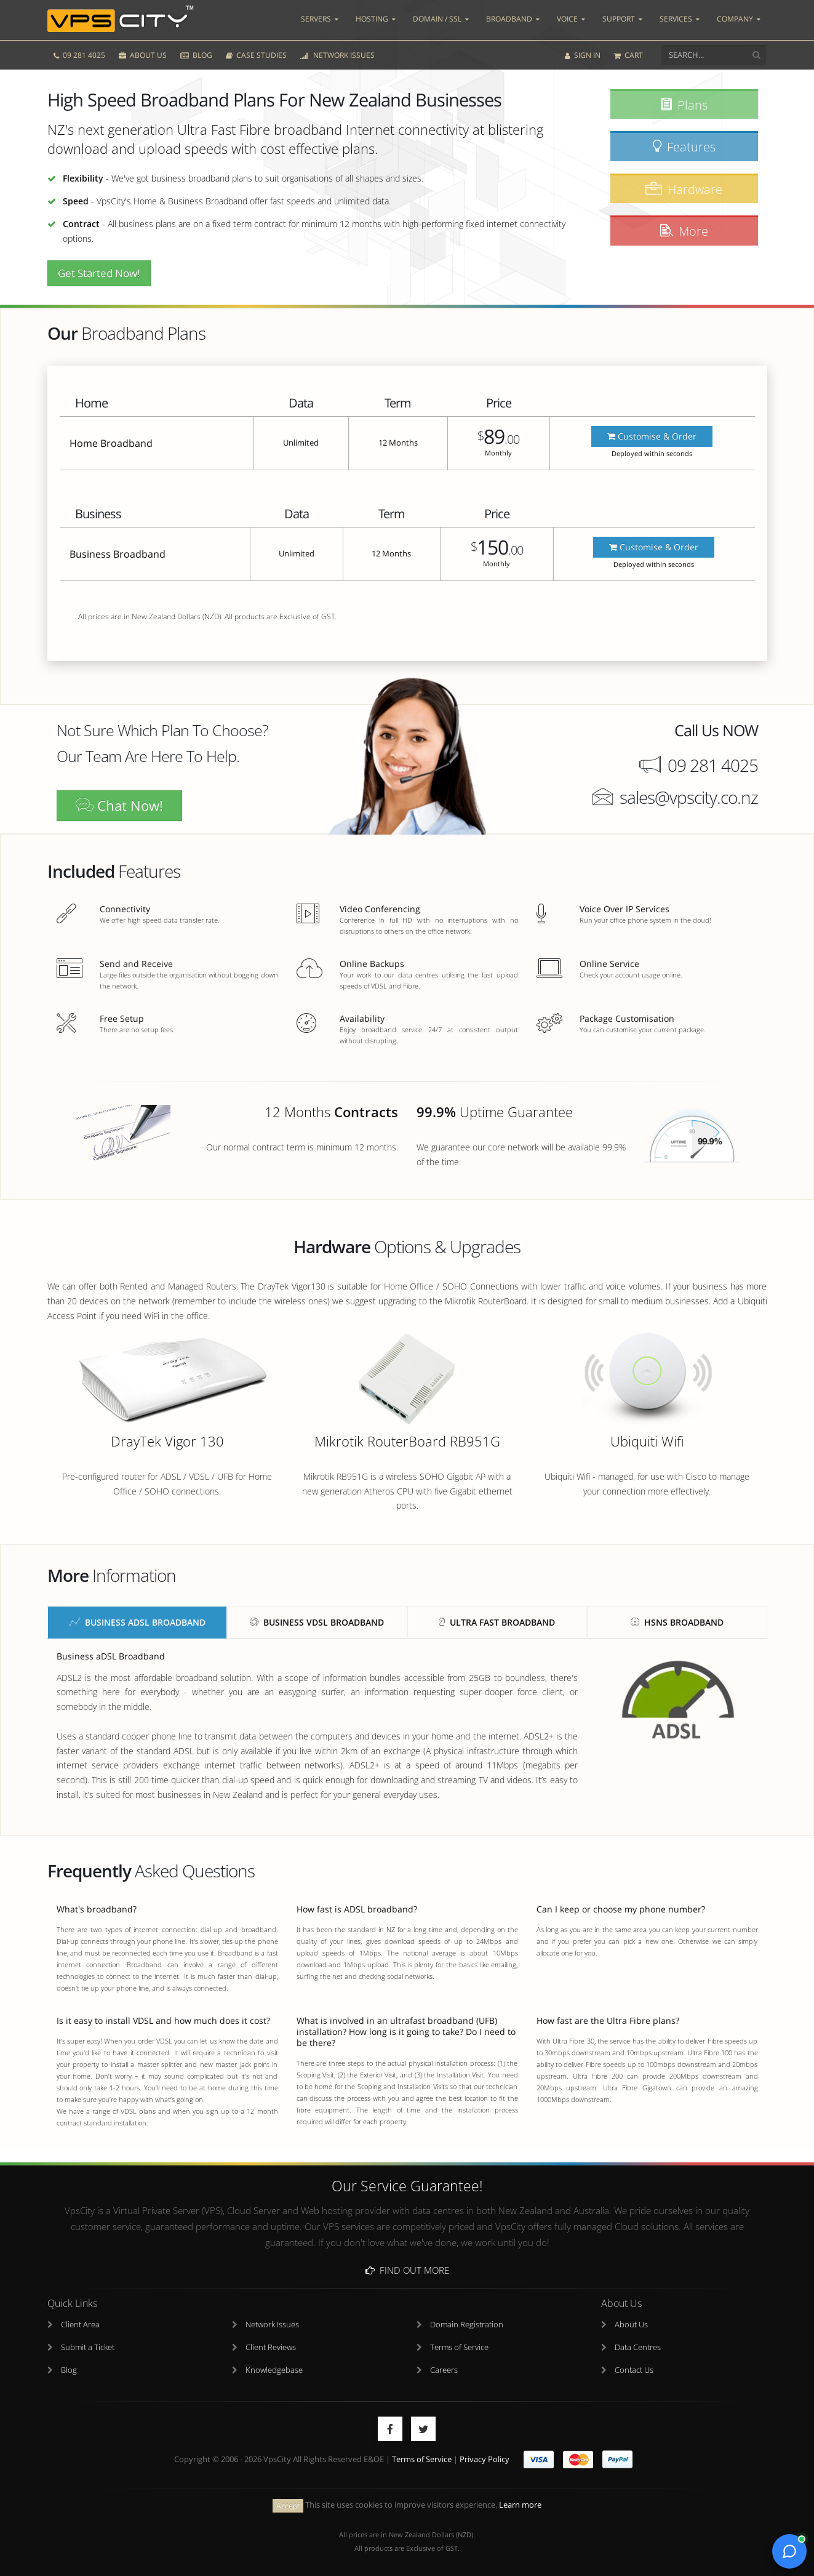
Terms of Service (459, 2347)
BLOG (196, 54)
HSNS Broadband (677, 1622)
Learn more (520, 2505)
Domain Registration (466, 2324)
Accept (288, 2505)
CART (628, 54)
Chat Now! (119, 805)
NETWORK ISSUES (337, 54)
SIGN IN (583, 54)
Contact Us (634, 2370)
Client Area (80, 2324)
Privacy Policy (484, 2459)
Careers (444, 2370)
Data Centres (638, 2347)
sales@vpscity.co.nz (689, 797)
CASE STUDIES (256, 54)
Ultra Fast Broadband (497, 1622)
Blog (69, 2370)
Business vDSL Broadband (317, 1622)
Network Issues (272, 2324)
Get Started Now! (99, 273)
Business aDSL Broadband (137, 1622)
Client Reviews (270, 2347)
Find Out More (407, 2270)
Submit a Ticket (87, 2347)
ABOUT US (143, 54)
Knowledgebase (274, 2370)
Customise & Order (651, 436)
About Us (631, 2324)
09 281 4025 (79, 54)
